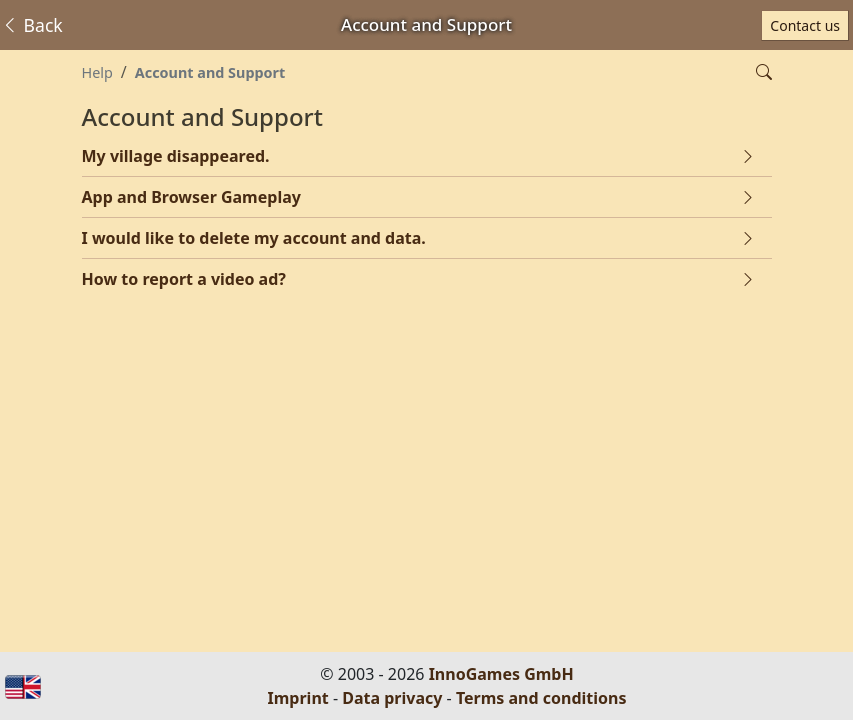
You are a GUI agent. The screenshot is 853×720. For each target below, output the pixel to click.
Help (97, 72)
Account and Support (210, 72)
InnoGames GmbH (501, 674)
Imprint (298, 698)
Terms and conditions (541, 698)
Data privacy (392, 698)
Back (32, 25)
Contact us (805, 25)
